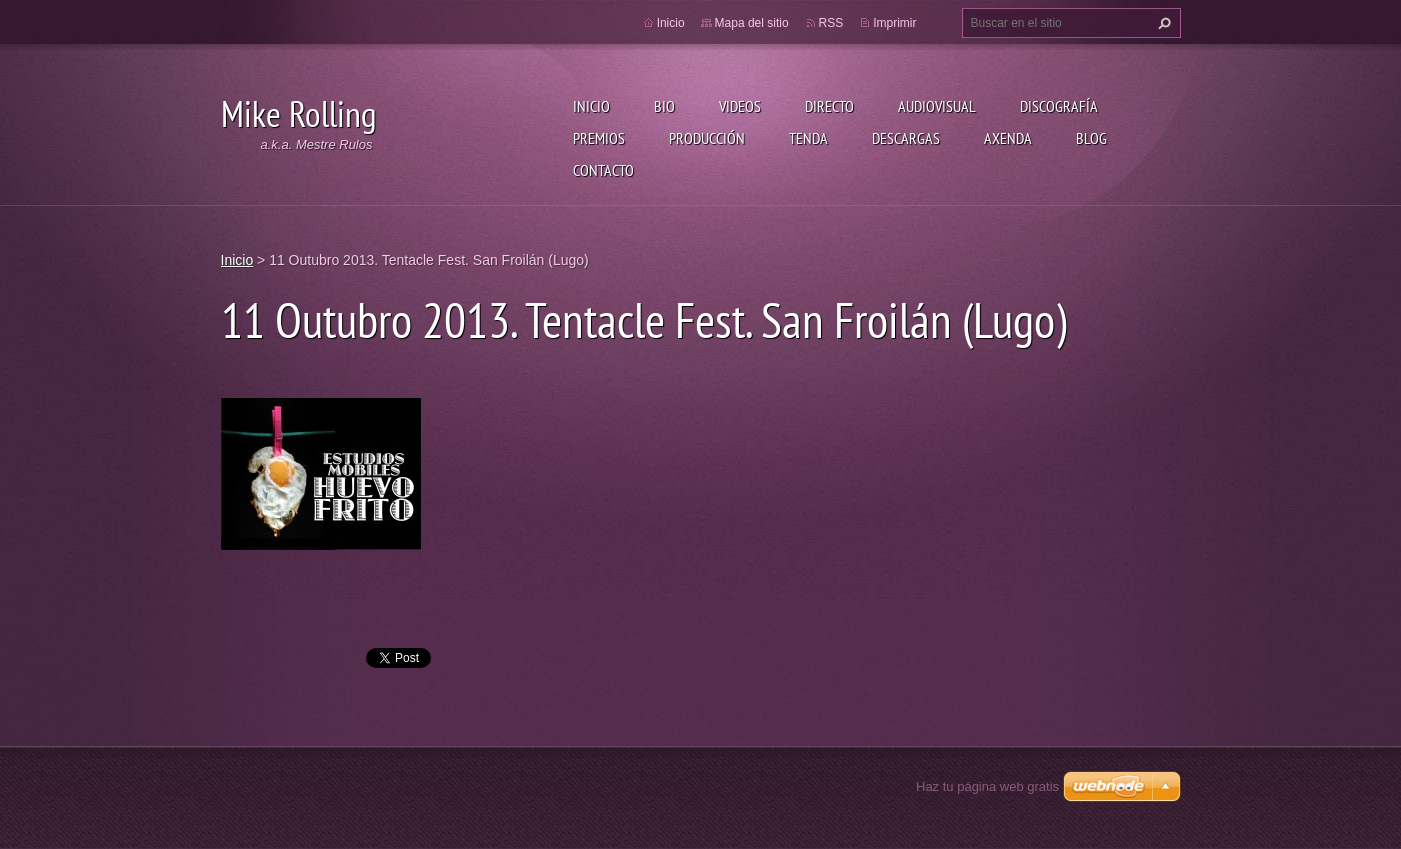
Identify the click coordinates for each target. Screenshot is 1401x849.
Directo (829, 106)
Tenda (808, 138)
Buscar (1162, 23)
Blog (1091, 138)
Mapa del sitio (752, 23)
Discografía (1059, 106)
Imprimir (894, 23)
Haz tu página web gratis (987, 786)
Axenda (1008, 138)
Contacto (603, 170)
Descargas (906, 138)
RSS (831, 23)
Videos (740, 106)
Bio (664, 106)
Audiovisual (937, 106)
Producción (707, 138)
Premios (599, 138)
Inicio (591, 106)
